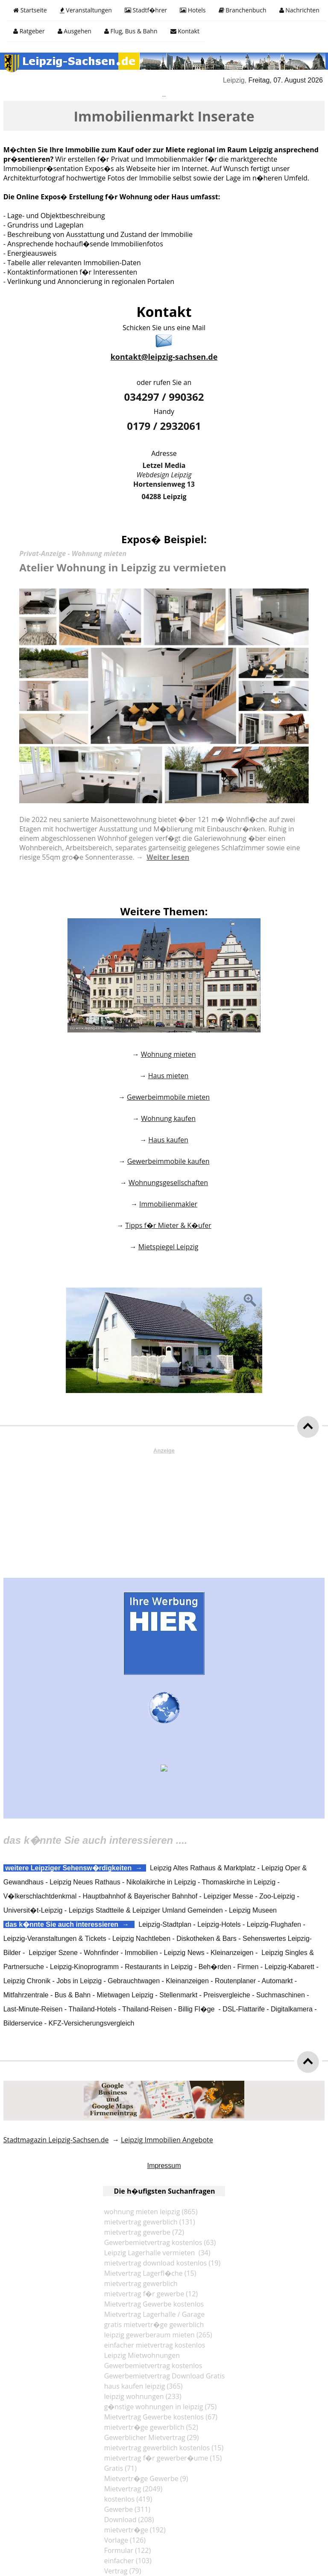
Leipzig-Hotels (218, 1924)
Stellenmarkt (178, 1995)
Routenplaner (235, 1980)
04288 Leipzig (163, 496)
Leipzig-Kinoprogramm (84, 1966)
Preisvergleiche (226, 1995)
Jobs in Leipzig (79, 1980)
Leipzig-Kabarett (290, 1966)
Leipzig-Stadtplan (164, 1924)
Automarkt (277, 1980)
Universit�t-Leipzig (33, 1910)
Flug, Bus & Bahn (131, 31)
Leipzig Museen (253, 1910)
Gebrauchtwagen (134, 1980)
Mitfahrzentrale (26, 1995)
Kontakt (184, 31)
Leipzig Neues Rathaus (85, 1882)
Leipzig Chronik (26, 1980)
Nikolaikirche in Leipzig (161, 1882)
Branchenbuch (242, 10)
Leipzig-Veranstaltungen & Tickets (54, 1938)
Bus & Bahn (73, 1995)
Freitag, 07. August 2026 (287, 80)
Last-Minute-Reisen (33, 2009)
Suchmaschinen (280, 1995)
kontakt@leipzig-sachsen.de (164, 357)
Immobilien (141, 1952)
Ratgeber (29, 31)
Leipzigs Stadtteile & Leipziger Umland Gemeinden (146, 1910)
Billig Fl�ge (196, 2009)
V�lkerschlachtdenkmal (40, 1896)
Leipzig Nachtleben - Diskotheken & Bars (174, 1938)
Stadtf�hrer (146, 10)
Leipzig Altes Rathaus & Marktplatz (202, 1868)
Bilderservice (23, 2023)
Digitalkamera (292, 2009)
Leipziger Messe (228, 1896)
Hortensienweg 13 (164, 484)
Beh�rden (215, 1966)
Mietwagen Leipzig (125, 1995)
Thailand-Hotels (92, 2009)
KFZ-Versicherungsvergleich (92, 2023)
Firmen (248, 1966)
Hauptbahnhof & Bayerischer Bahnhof (140, 1896)
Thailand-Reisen (147, 2009)
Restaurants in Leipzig (158, 1966)
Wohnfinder (101, 1952)
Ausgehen (74, 31)
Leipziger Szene (53, 1952)
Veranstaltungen (86, 10)
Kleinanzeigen (232, 1952)
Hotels (192, 10)
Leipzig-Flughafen (274, 1924)
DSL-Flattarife (244, 2009)
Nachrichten (299, 10)
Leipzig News (184, 1952)
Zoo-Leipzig (277, 1896)
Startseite (30, 10)
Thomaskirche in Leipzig (239, 1882)
